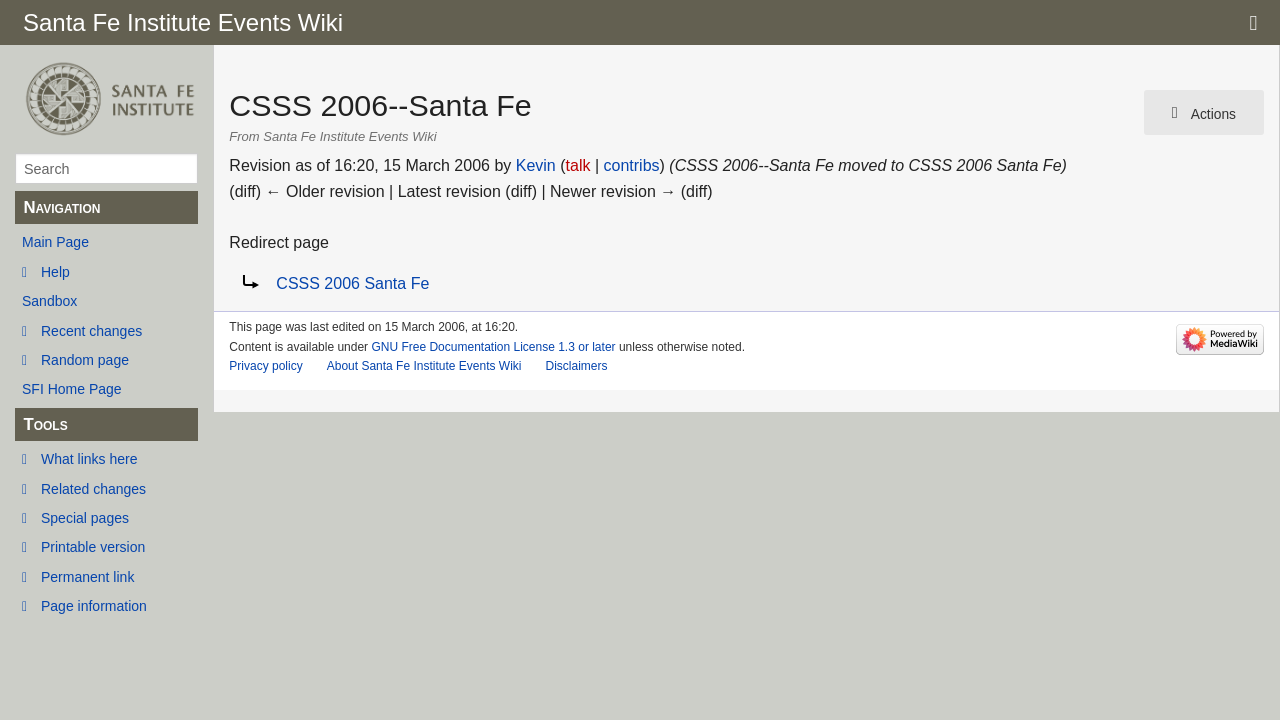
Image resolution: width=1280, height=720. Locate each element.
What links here (89, 459)
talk (578, 165)
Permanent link (87, 577)
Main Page (55, 242)
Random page (85, 360)
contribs (632, 165)
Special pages (85, 518)
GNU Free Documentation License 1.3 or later (493, 347)
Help (55, 272)
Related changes (93, 489)
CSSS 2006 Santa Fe (352, 283)
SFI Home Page (72, 389)
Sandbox (49, 301)
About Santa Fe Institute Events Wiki (424, 366)
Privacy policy (265, 366)
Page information (94, 606)
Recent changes (91, 331)
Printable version (93, 547)
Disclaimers (576, 366)
